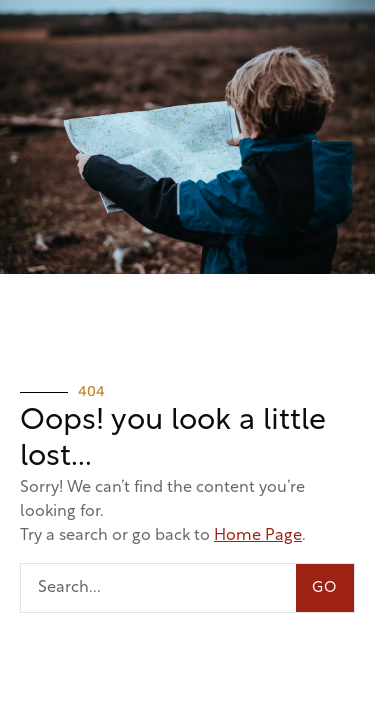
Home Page (258, 536)
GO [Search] (324, 588)
